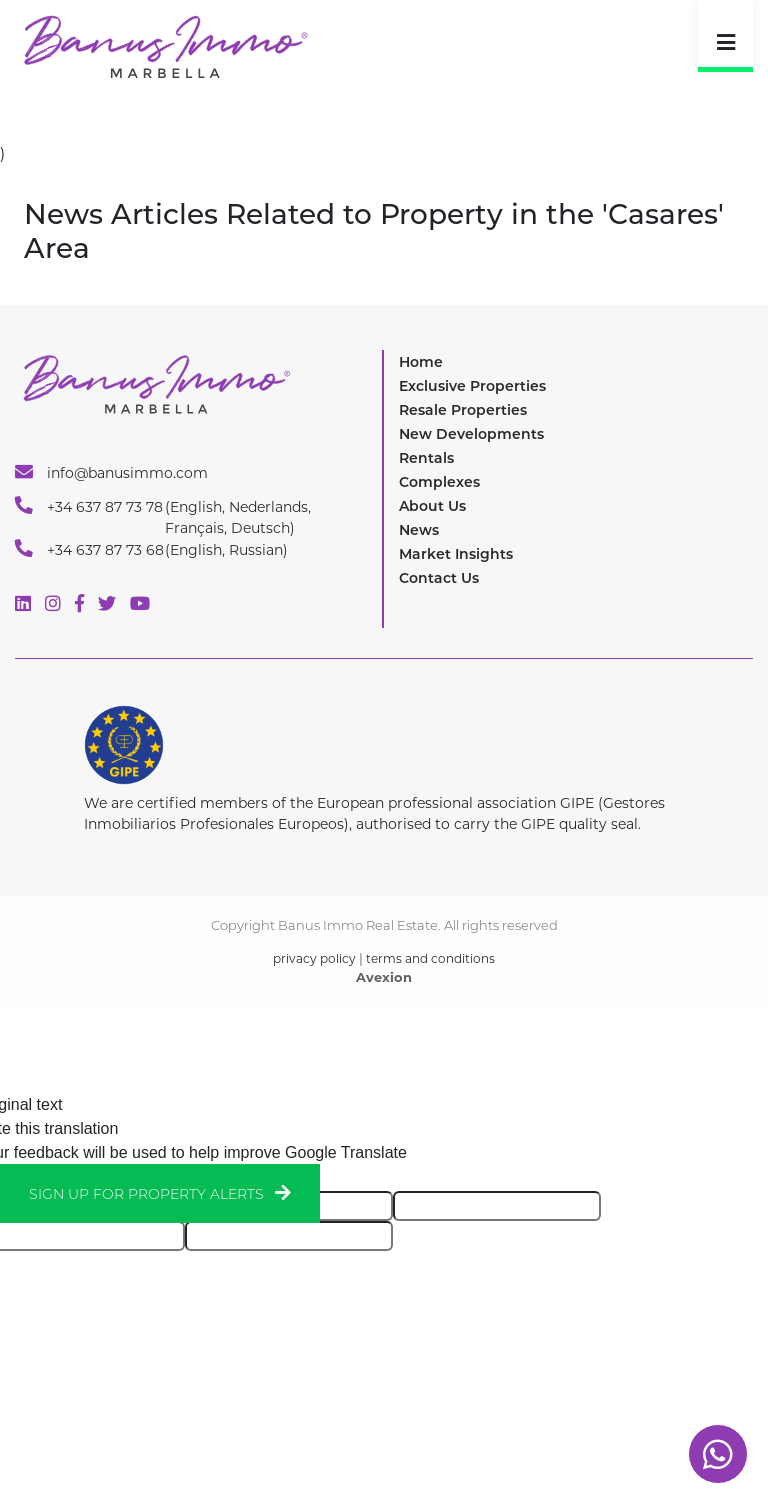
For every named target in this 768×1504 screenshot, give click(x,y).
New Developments (471, 434)
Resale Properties (463, 410)
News (419, 530)
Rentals (426, 458)
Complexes (439, 482)
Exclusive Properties (472, 386)
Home (421, 362)
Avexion (384, 977)
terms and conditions (430, 958)
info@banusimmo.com (111, 472)
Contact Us (439, 578)
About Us (432, 506)
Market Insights (456, 554)
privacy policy (314, 958)
